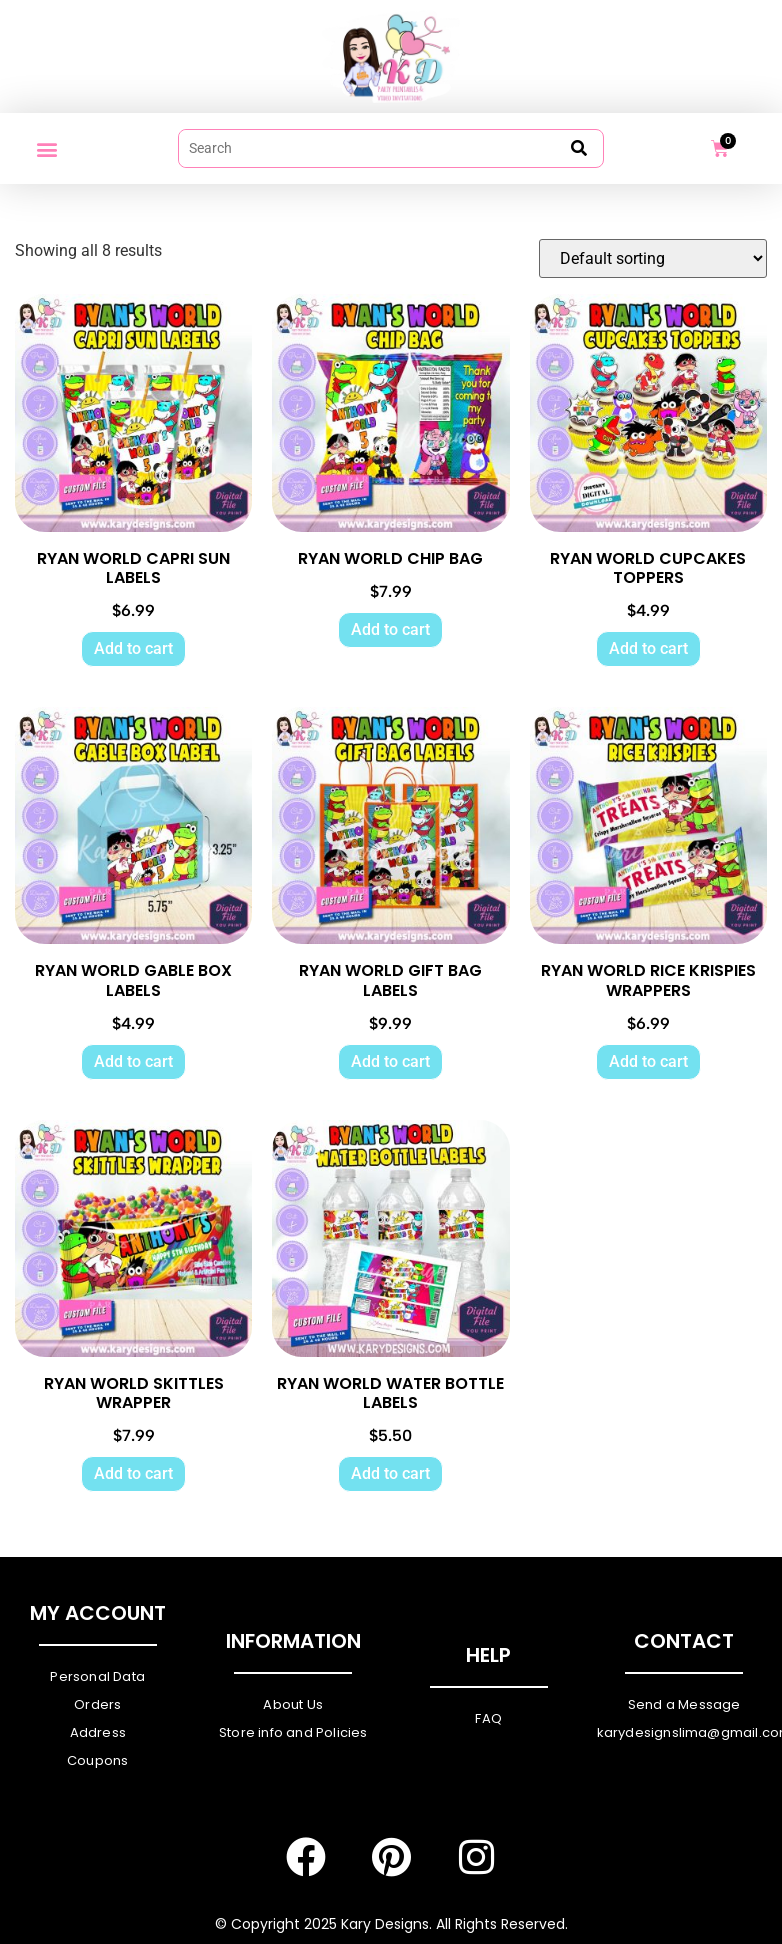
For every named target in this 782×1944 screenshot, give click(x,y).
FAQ (488, 1719)
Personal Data (97, 1677)
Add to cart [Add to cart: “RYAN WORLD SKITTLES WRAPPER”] (133, 1474)
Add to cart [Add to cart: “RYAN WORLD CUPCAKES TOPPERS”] (648, 649)
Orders (97, 1705)
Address (98, 1733)
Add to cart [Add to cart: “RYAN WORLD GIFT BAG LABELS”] (390, 1061)
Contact (684, 1642)
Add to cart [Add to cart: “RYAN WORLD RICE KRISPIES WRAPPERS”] (648, 1061)
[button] (46, 148)
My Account (98, 1614)
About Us (293, 1705)
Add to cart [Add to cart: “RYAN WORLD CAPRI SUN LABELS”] (133, 649)
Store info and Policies (293, 1733)
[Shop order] (653, 259)
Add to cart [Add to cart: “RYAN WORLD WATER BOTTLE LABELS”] (390, 1474)
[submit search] (579, 148)
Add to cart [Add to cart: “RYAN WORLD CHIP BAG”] (390, 629)
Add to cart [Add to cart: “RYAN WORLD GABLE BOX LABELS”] (133, 1061)
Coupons (97, 1761)
